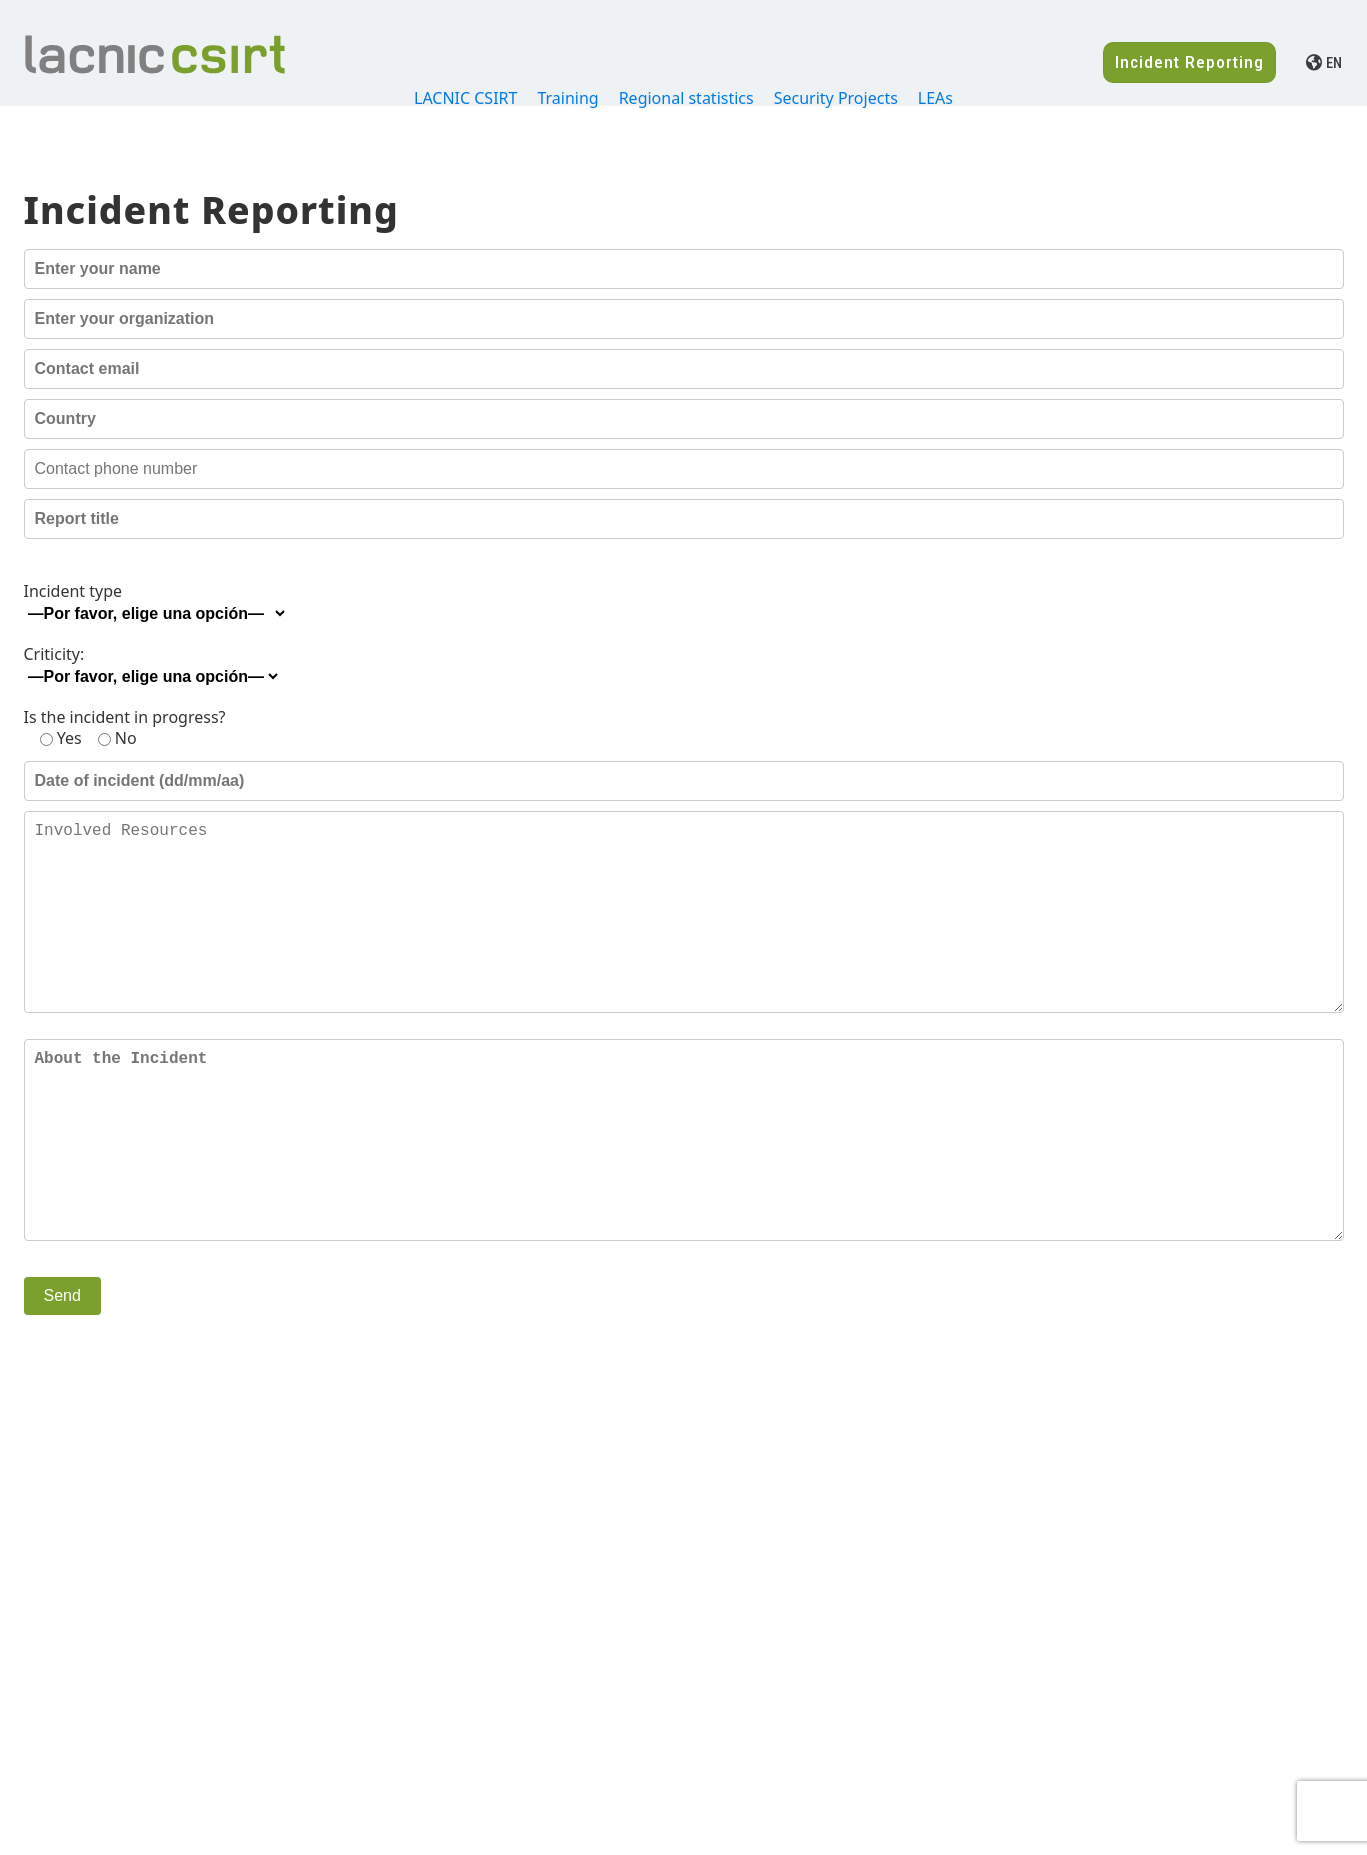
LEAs (935, 98)
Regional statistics (686, 98)
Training (567, 98)
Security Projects (836, 98)
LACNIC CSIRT (465, 98)
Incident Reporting (1189, 62)
